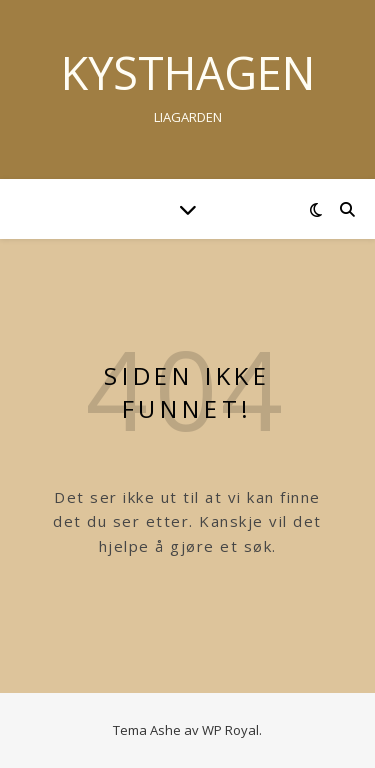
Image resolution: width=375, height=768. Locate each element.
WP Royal (230, 730)
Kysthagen (188, 72)
